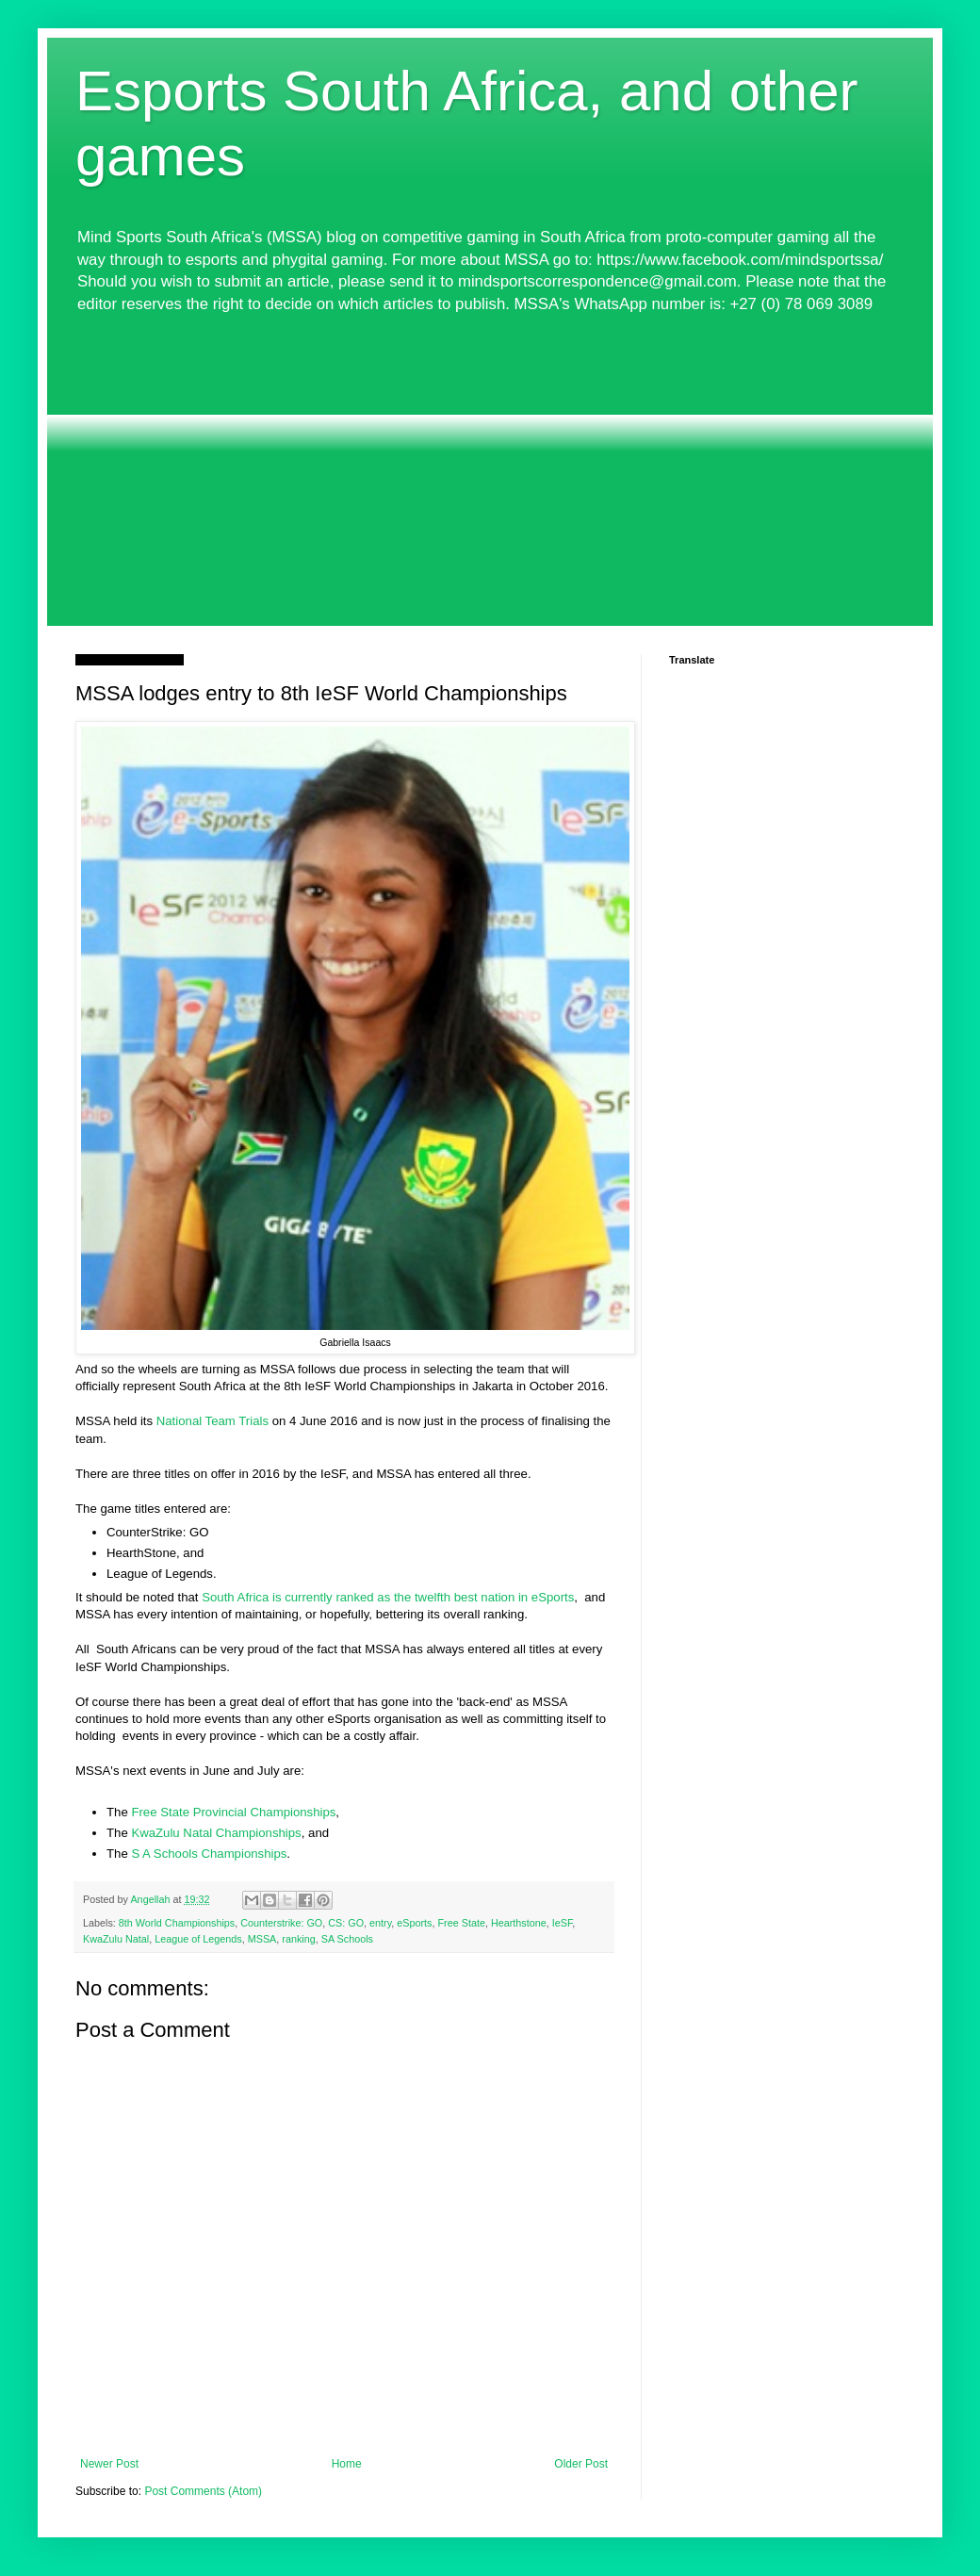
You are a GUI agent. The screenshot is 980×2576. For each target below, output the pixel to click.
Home (347, 2463)
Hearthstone (519, 1922)
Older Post (581, 2463)
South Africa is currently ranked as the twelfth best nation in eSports (388, 1597)
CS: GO (346, 1922)
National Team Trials (211, 1421)
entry (380, 1922)
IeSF (562, 1922)
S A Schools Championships (208, 1853)
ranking (298, 1938)
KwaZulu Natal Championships (216, 1833)
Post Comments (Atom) (203, 2491)
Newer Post (109, 2463)
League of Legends (198, 1938)
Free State (461, 1922)
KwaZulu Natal (116, 1938)
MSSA (262, 1938)
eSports (414, 1922)
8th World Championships (177, 1922)
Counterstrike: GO (281, 1922)
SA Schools (347, 1938)
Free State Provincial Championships (233, 1812)
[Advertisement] (490, 470)
